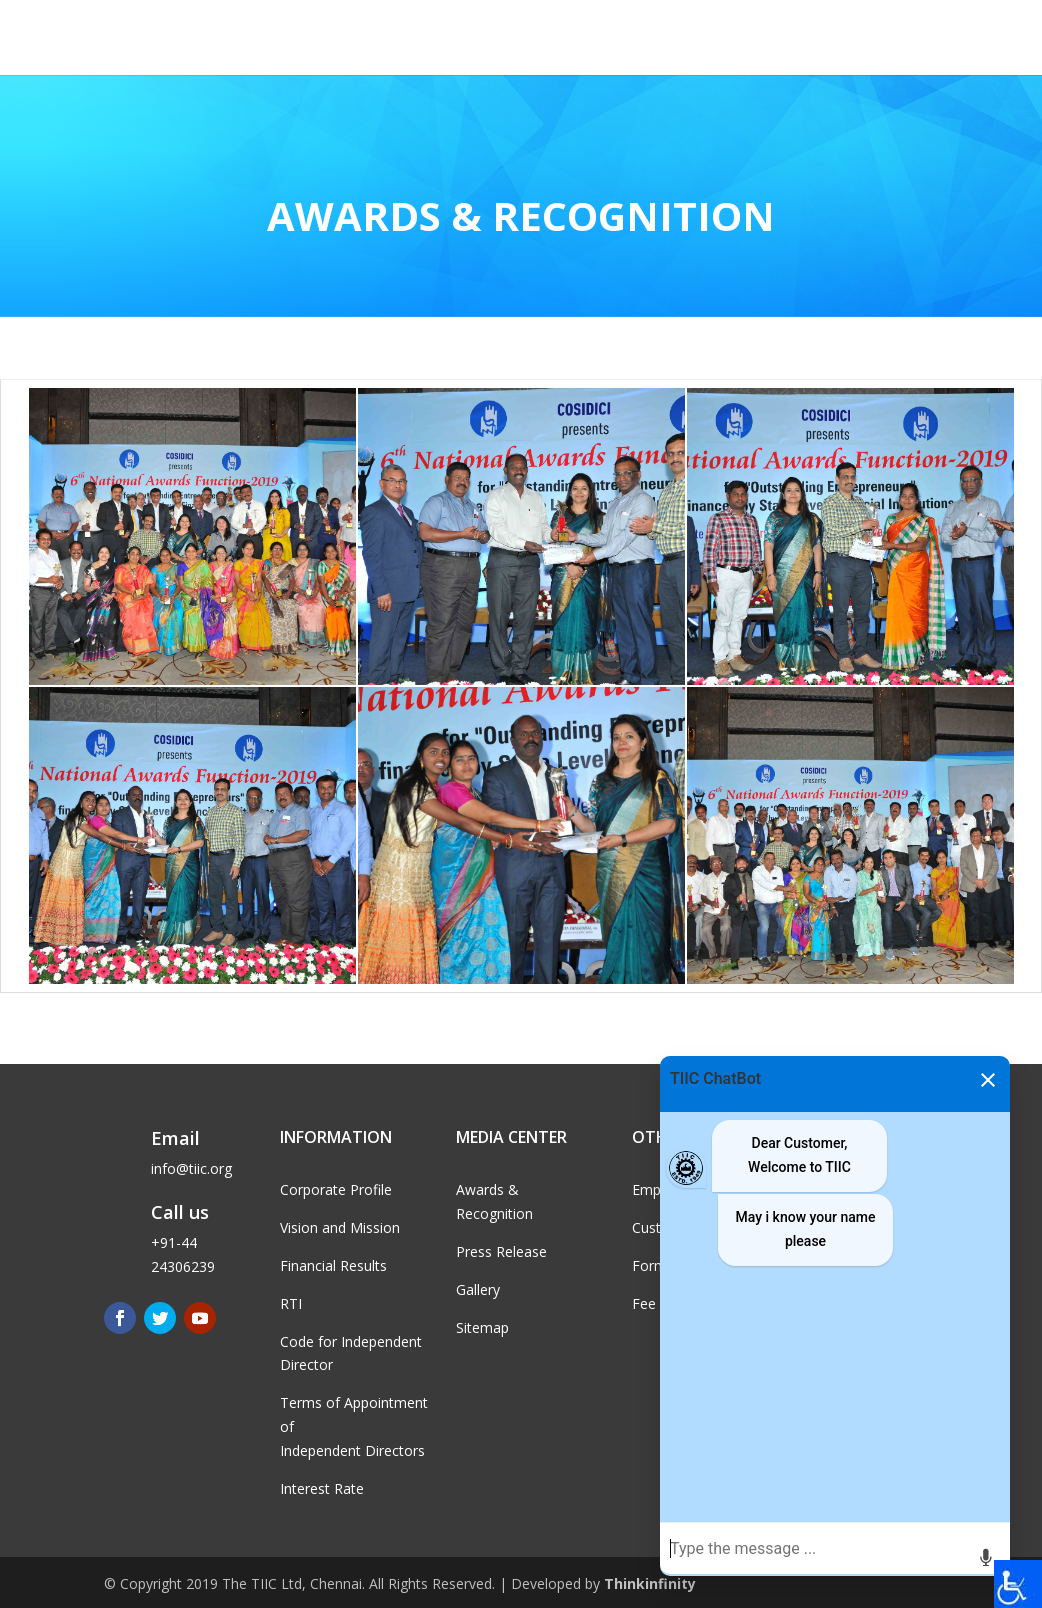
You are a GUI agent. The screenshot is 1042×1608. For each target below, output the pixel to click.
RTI (291, 1303)
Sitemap (482, 1327)
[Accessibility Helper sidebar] (1018, 1584)
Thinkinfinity (650, 1583)
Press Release (501, 1251)
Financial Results (333, 1265)
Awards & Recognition (521, 215)
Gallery (478, 1289)
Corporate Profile (336, 1189)
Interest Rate (322, 1488)
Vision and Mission (340, 1227)
